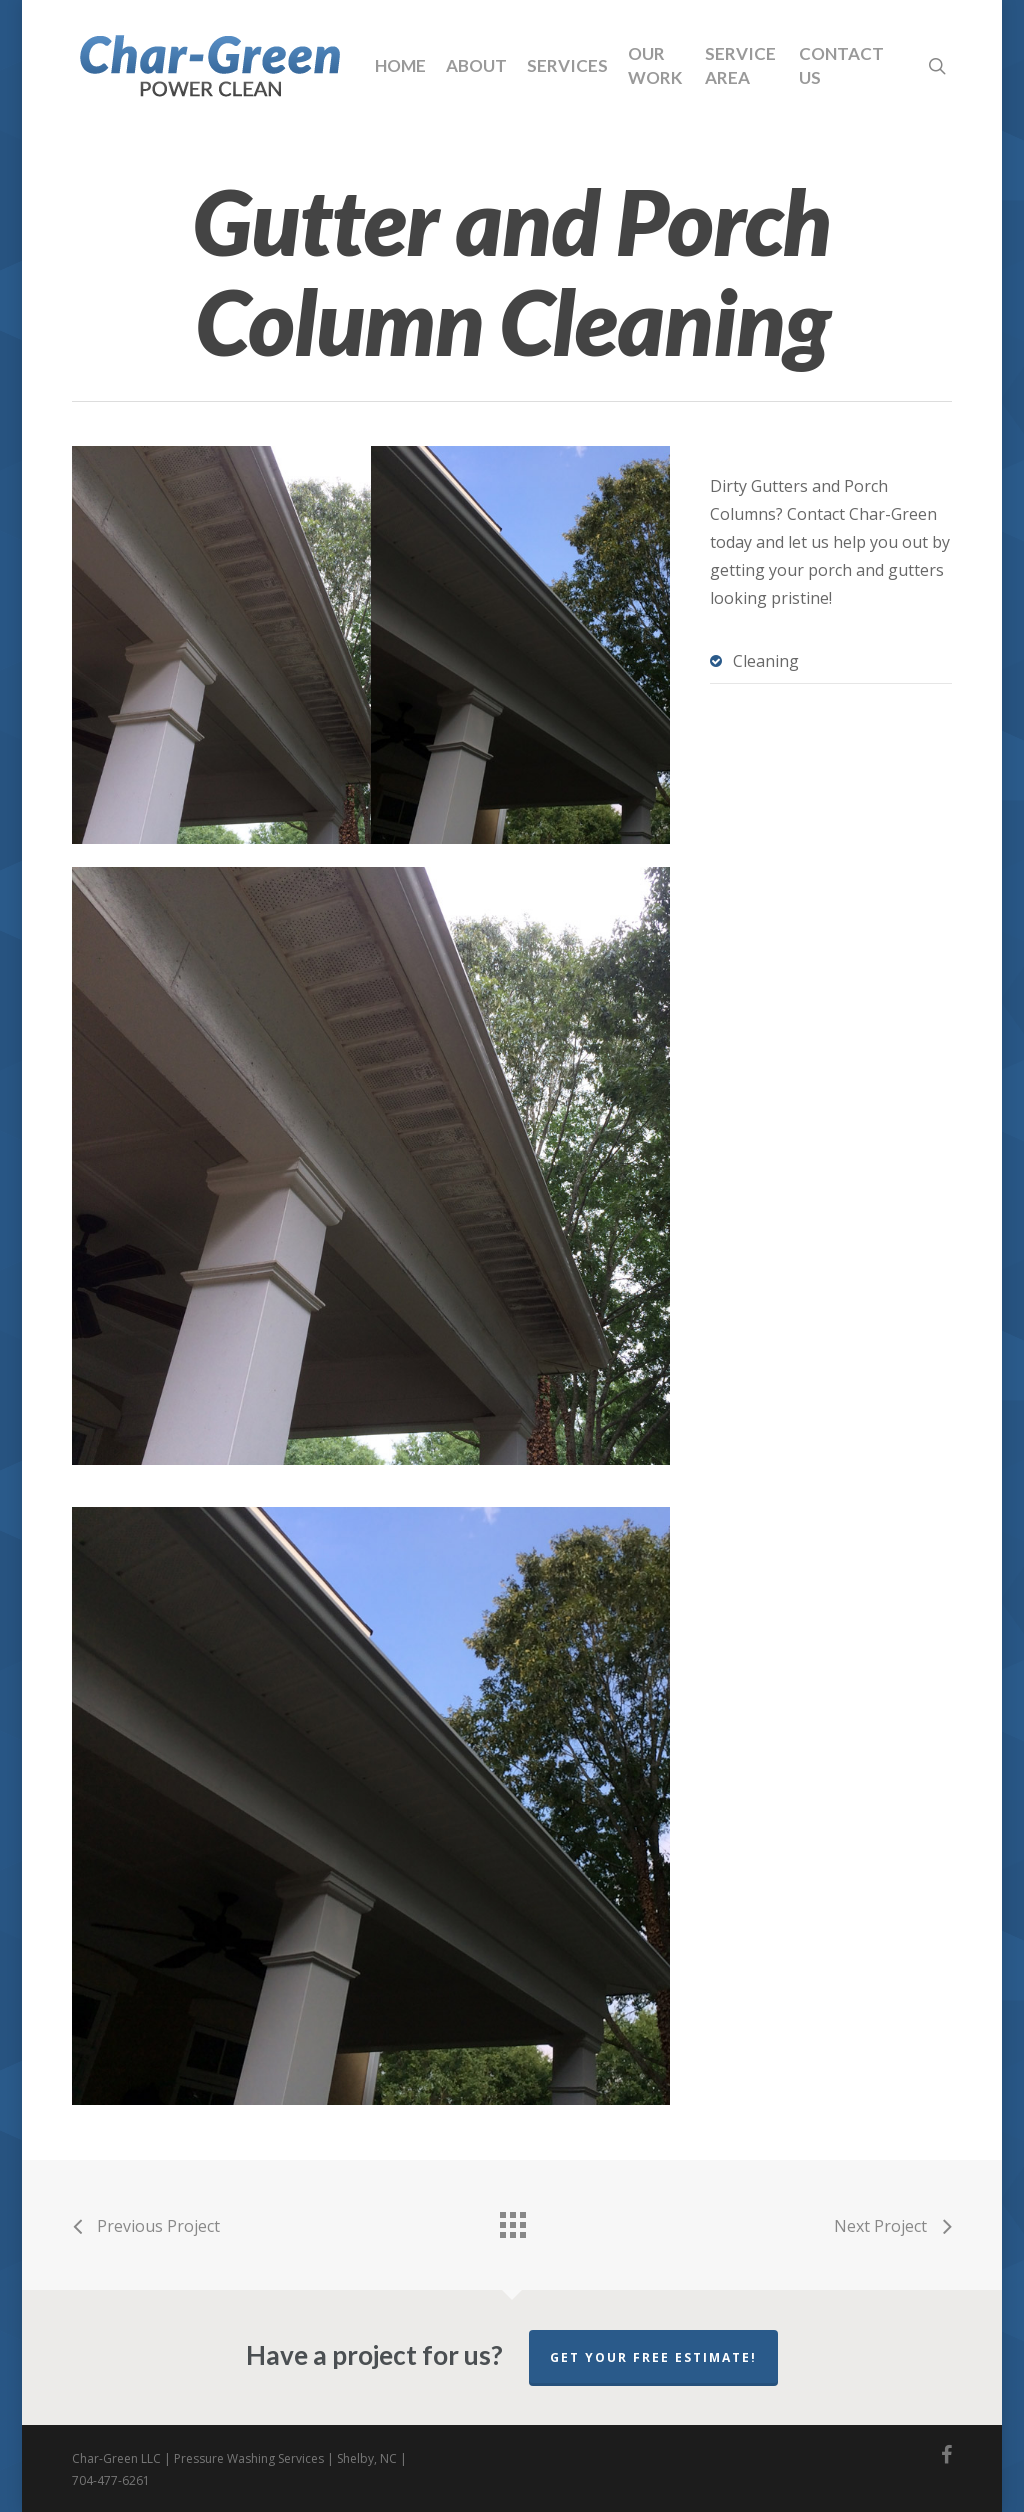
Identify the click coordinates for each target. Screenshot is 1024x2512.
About (476, 65)
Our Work (655, 65)
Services (567, 65)
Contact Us (841, 65)
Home (400, 65)
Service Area (740, 65)
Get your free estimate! (653, 2357)
